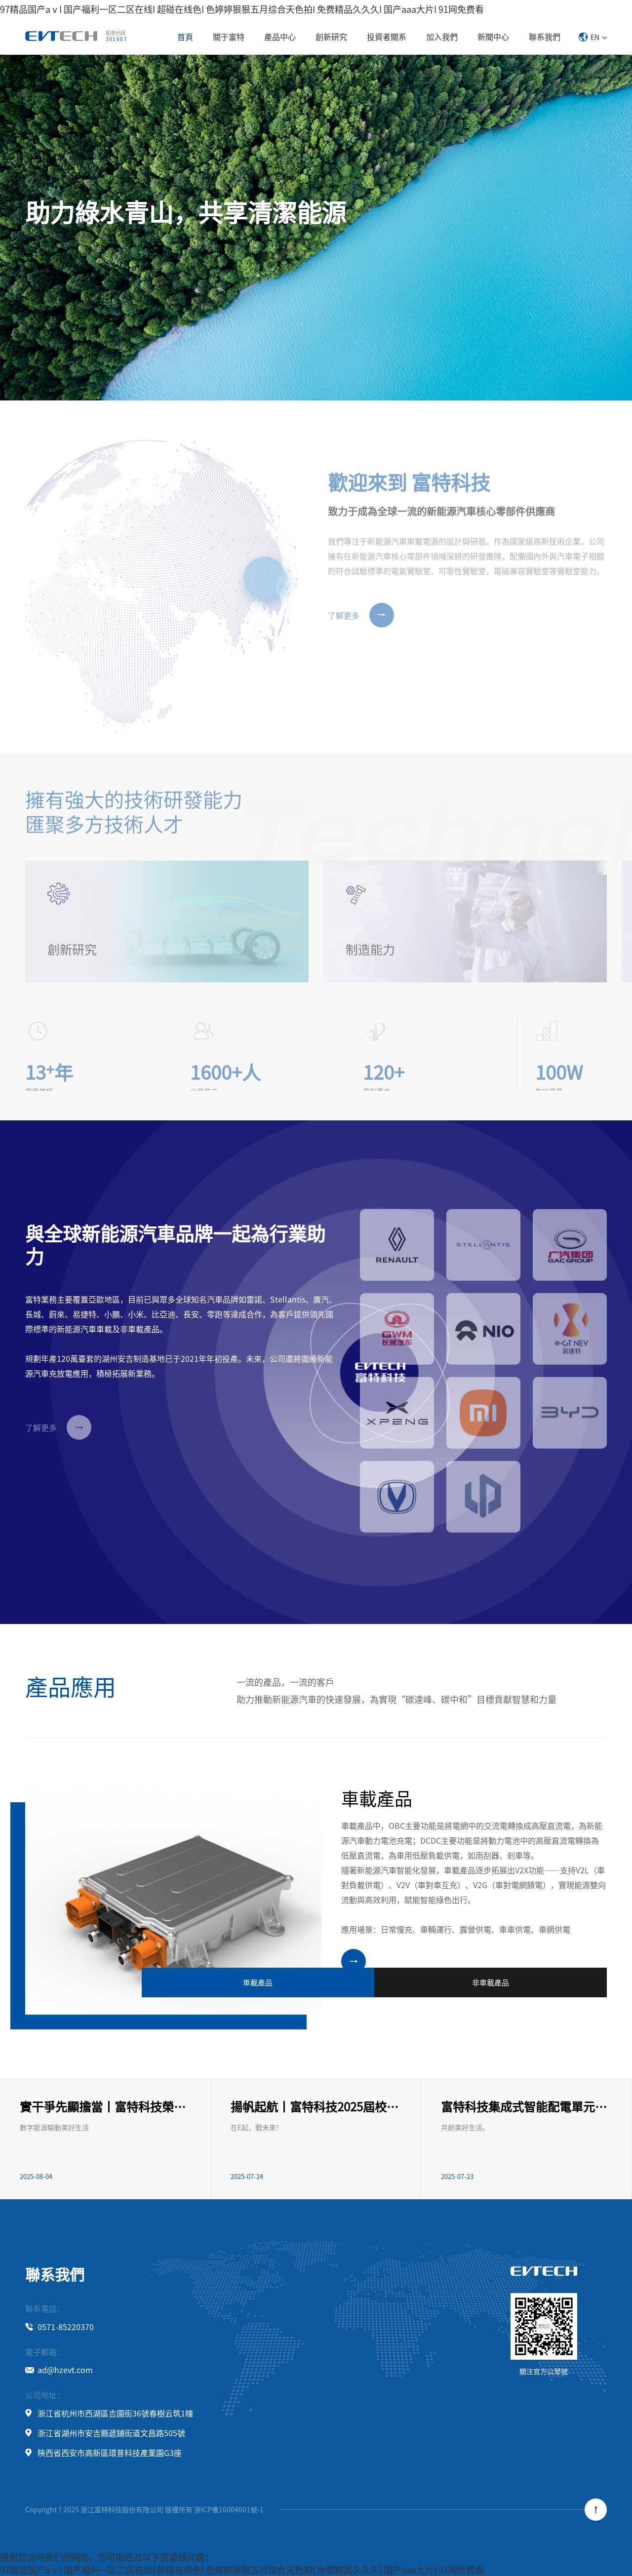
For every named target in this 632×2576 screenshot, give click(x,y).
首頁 (185, 36)
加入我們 (442, 36)
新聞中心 (493, 36)
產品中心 (280, 36)
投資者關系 (386, 36)
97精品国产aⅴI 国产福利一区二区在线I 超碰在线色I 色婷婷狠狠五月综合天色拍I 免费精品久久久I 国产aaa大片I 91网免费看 (242, 8)
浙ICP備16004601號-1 (229, 2509)
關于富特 (228, 36)
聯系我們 (544, 36)
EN (593, 37)
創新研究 (331, 36)
